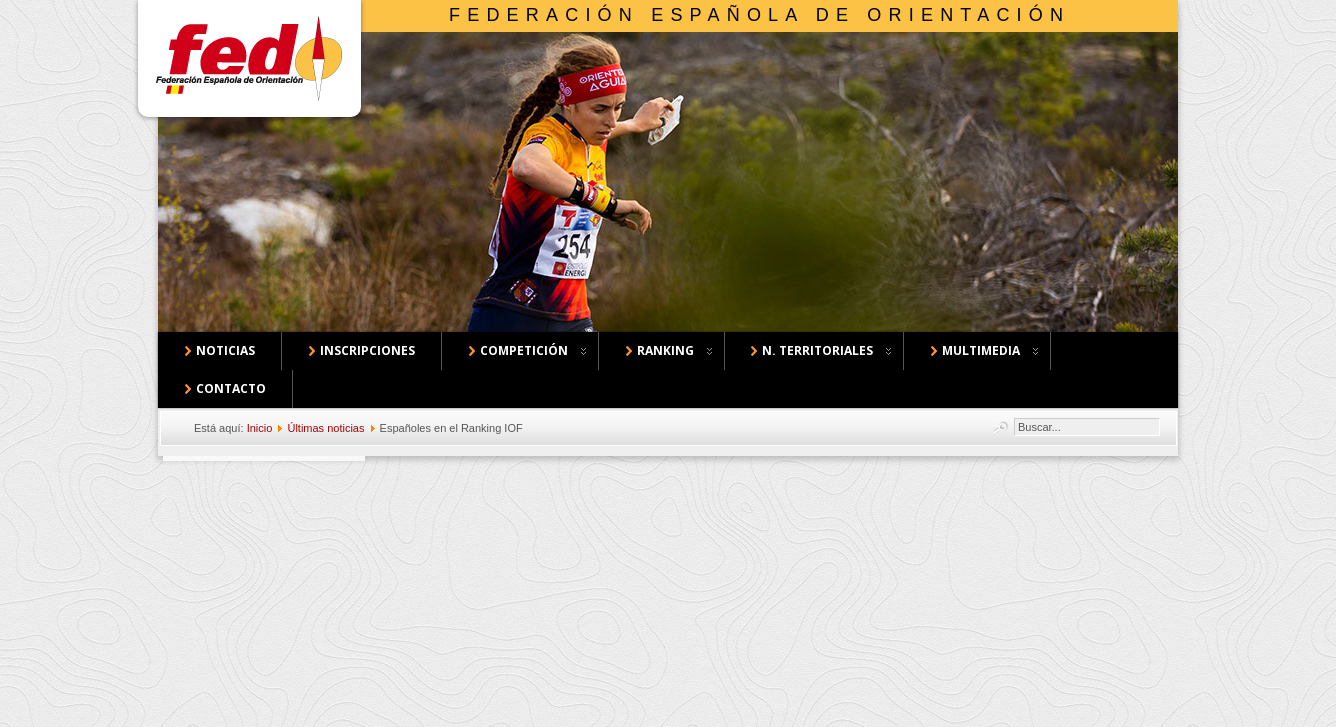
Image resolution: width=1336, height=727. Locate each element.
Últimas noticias (325, 428)
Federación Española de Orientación (759, 15)
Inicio (260, 428)
